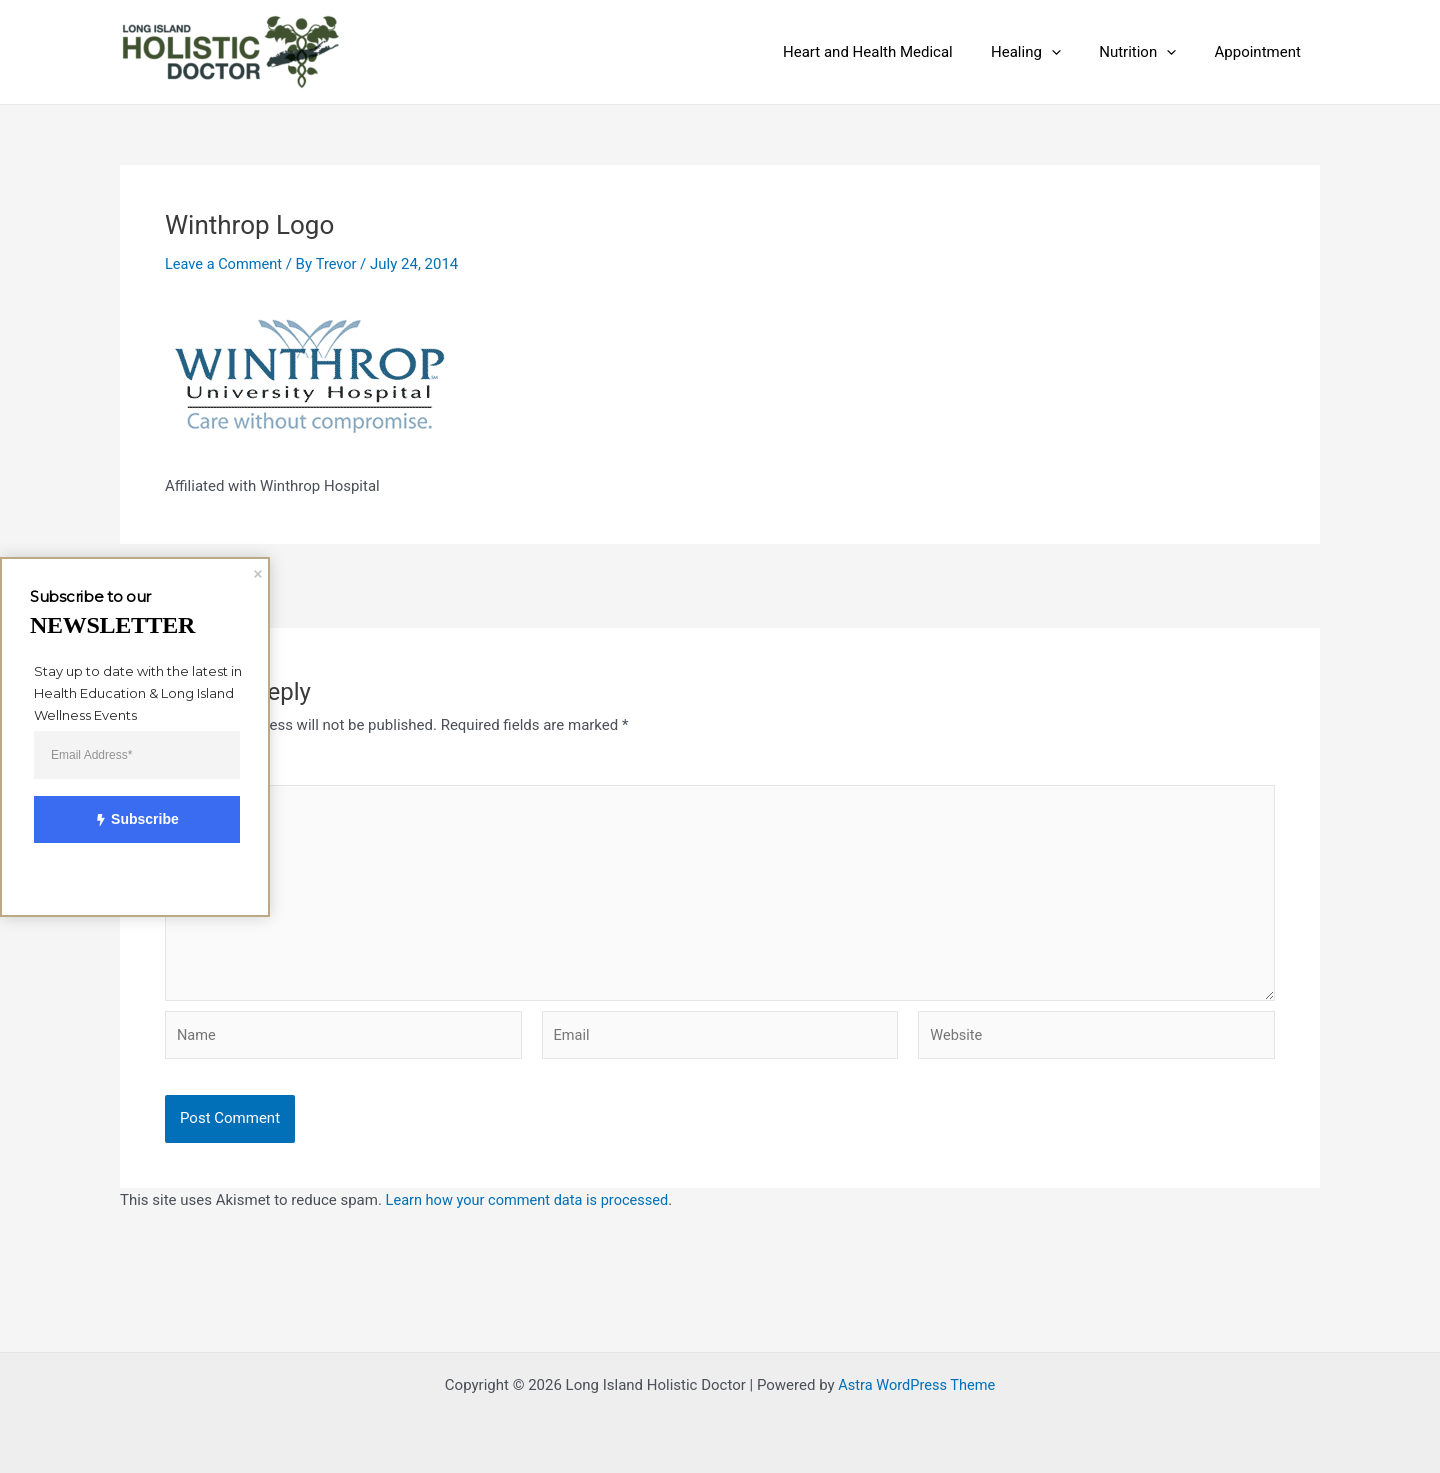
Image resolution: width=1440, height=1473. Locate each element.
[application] (1072, 52)
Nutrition (1150, 52)
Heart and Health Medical (897, 52)
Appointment (1262, 52)
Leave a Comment (225, 264)
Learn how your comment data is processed (531, 1208)
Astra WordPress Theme (917, 1385)
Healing (1047, 52)
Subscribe (126, 819)
